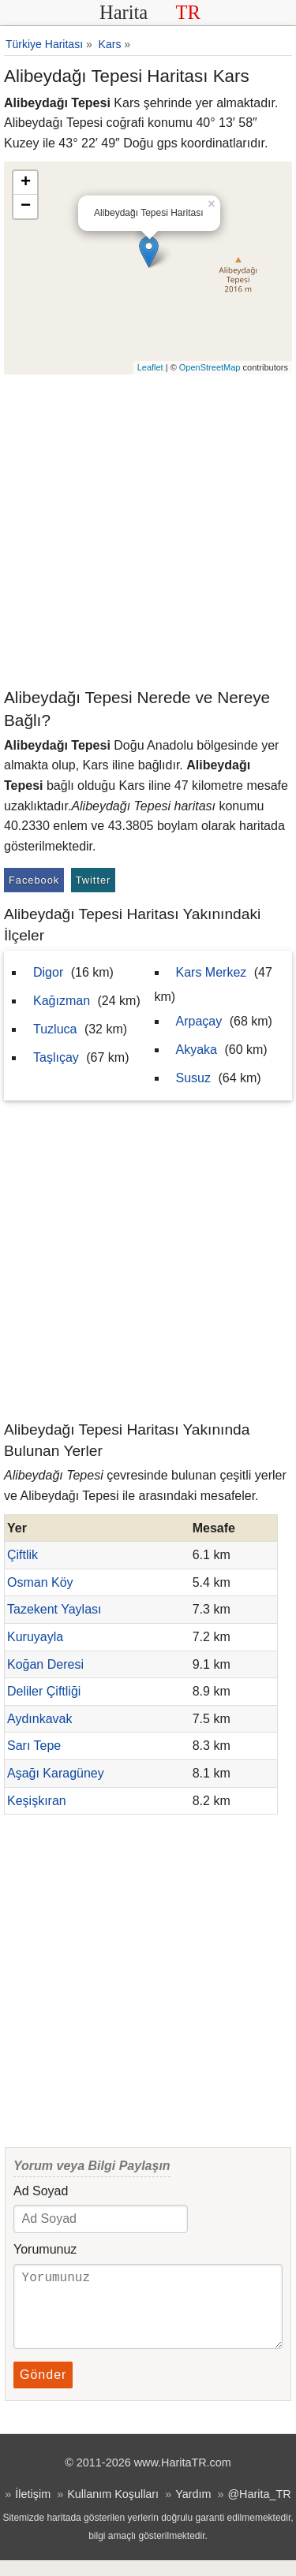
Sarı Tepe (34, 1745)
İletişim (33, 2509)
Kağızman (61, 1000)
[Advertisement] (148, 530)
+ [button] (26, 183)
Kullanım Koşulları (113, 2509)
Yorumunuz (45, 2249)
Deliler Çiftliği (44, 1691)
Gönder (43, 2390)
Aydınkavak (39, 1718)
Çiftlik (22, 1555)
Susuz (193, 1078)
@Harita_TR (258, 2509)
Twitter (93, 880)
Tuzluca (55, 1029)
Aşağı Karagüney (55, 1773)
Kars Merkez (211, 972)
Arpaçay (199, 1021)
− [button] (26, 206)
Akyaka (196, 1049)
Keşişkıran (36, 1800)
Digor (48, 972)
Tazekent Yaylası (54, 1609)
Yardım (193, 2509)
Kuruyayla (35, 1637)
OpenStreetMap (210, 367)
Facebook (34, 880)
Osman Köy (40, 1582)
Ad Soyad (40, 2191)
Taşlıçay (56, 1057)
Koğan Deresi (45, 1664)
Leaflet (150, 367)
